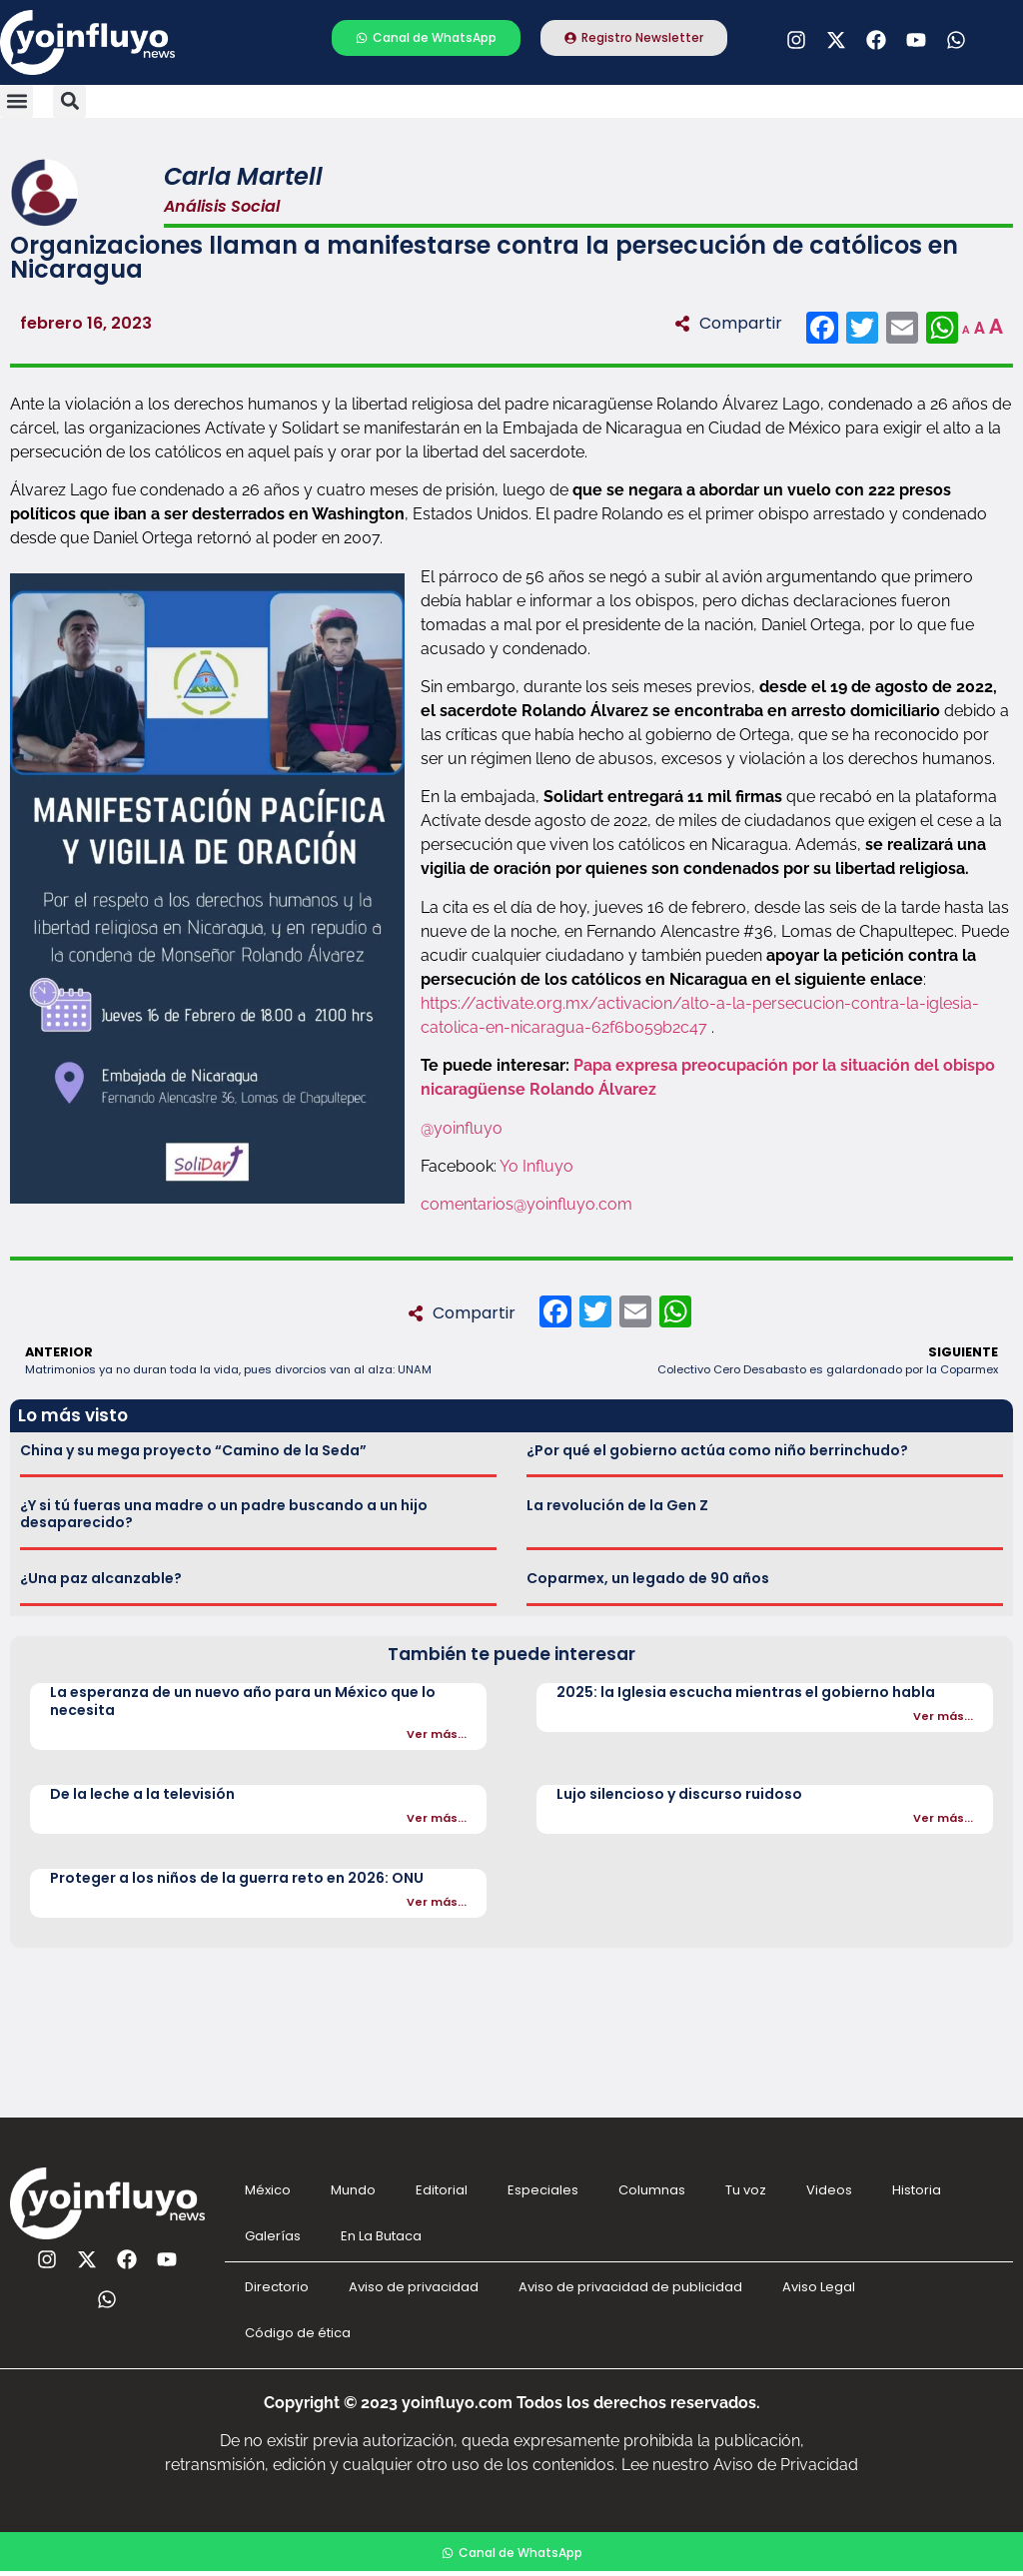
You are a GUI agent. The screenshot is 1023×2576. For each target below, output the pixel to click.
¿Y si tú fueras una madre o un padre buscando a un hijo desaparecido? (224, 1513)
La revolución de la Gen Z (617, 1505)
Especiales (543, 2189)
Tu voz (745, 2189)
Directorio (277, 2286)
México (268, 2189)
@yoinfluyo (462, 1128)
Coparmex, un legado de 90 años (647, 1578)
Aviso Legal (818, 2286)
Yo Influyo (536, 1166)
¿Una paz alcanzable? (101, 1578)
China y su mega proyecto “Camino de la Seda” (193, 1450)
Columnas (651, 2189)
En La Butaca (381, 2235)
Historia (916, 2189)
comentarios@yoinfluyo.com (526, 1204)
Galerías (273, 2235)
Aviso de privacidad (414, 2286)
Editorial (442, 2189)
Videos (829, 2189)
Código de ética (298, 2332)
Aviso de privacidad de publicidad (630, 2286)
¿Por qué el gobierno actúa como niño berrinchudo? (717, 1450)
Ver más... (437, 1734)
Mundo (353, 2189)
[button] (16, 101)
